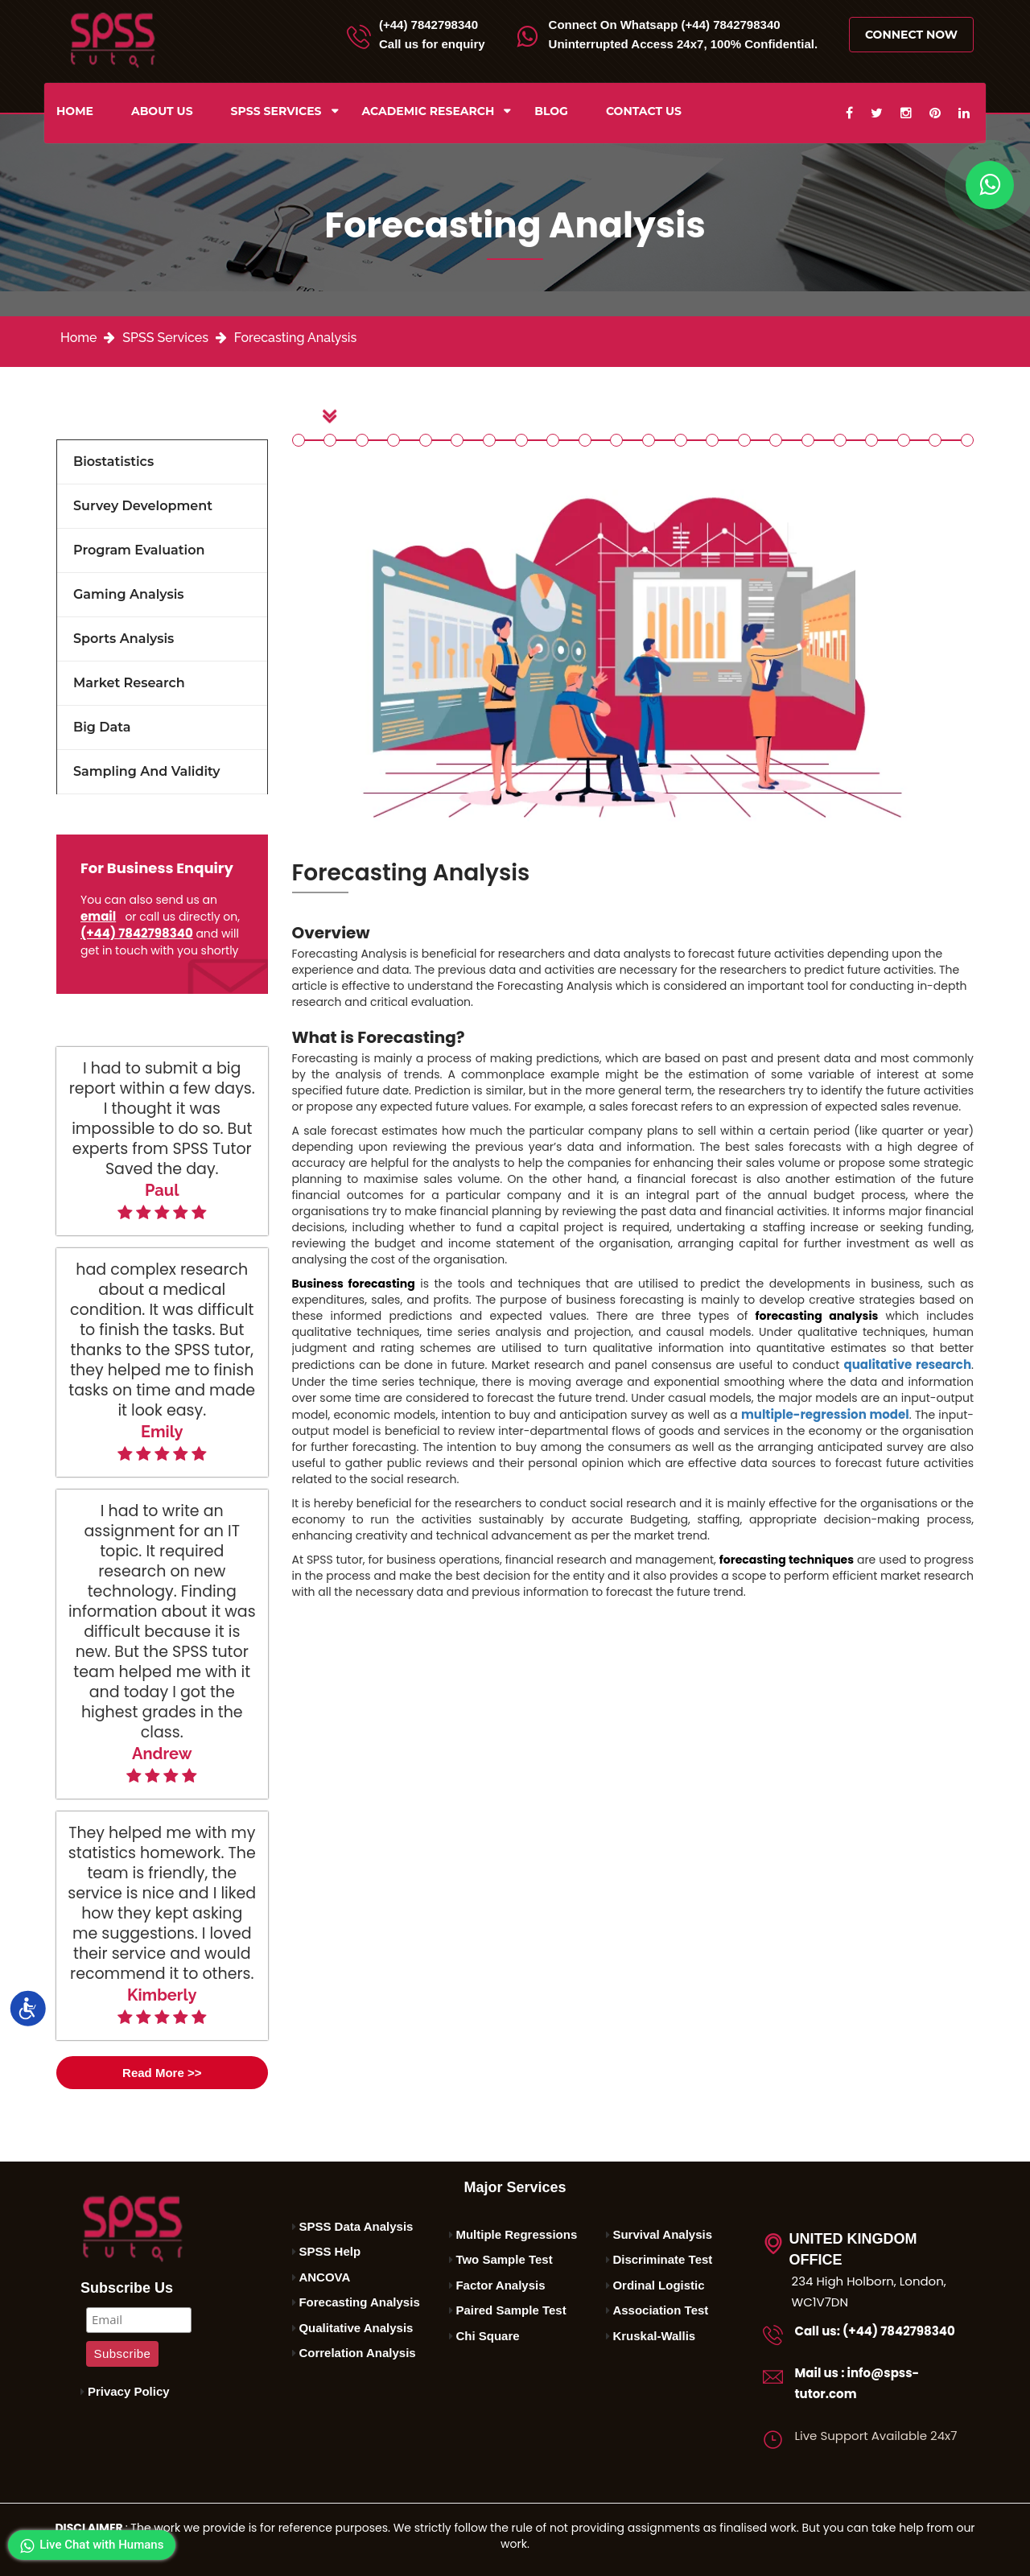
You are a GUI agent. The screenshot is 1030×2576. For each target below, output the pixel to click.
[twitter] (877, 113)
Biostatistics (113, 461)
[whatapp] (990, 185)
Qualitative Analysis (356, 2328)
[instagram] (906, 113)
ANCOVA (324, 2277)
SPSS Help (329, 2251)
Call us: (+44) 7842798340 (875, 2331)
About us (162, 111)
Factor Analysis (500, 2285)
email (98, 916)
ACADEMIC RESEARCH (428, 111)
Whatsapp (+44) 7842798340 (665, 24)
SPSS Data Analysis (356, 2226)
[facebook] (849, 113)
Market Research (129, 682)
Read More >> (161, 2072)
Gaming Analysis (128, 594)
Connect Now (911, 34)
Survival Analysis (662, 2234)
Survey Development (142, 505)
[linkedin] (964, 113)
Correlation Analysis (357, 2353)
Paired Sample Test (510, 2310)
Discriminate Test (662, 2259)
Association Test (660, 2310)
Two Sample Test (503, 2259)
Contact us (644, 111)
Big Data (101, 727)
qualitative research (908, 1364)
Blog (551, 111)
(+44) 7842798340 (428, 24)
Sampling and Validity (146, 771)
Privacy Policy (129, 2391)
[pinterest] (935, 113)
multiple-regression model (825, 1414)
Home (74, 111)
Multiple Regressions (516, 2234)
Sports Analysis (123, 638)
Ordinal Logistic (658, 2285)
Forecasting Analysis (295, 337)
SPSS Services (276, 111)
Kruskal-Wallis (653, 2336)
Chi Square (487, 2336)
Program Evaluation (139, 550)
